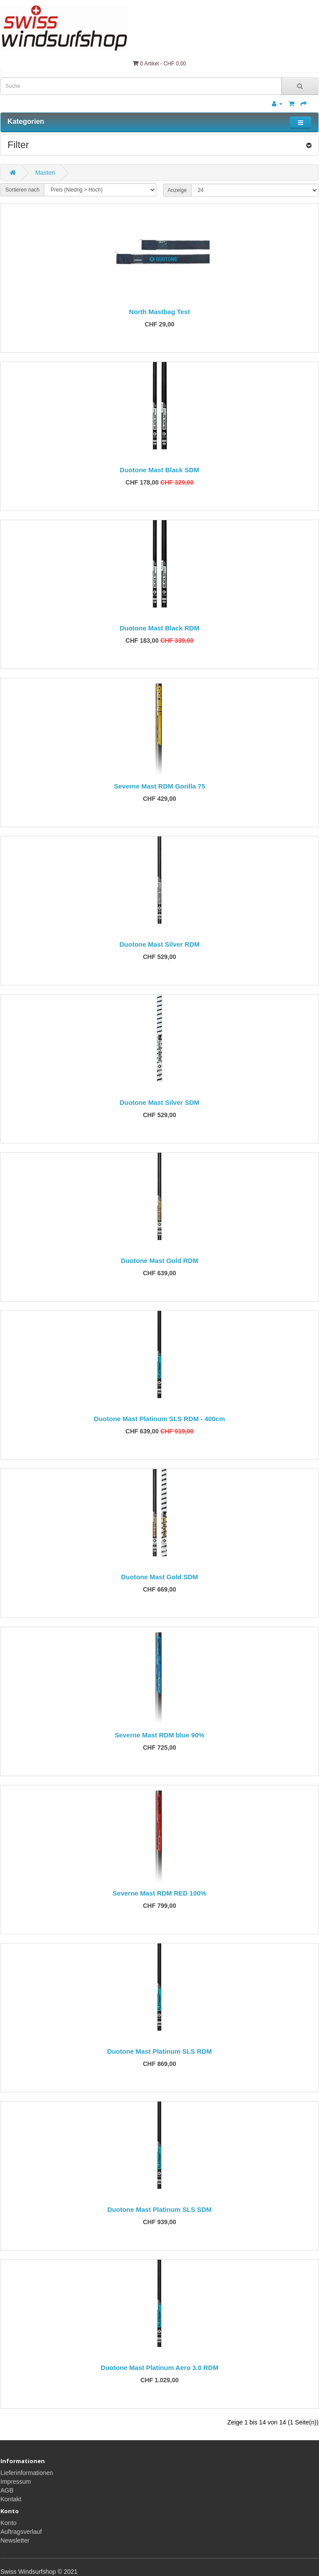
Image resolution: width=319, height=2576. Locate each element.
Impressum (15, 2481)
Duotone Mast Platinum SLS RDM (159, 2051)
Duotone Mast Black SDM (159, 470)
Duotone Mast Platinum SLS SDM (159, 2209)
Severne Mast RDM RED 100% (159, 1893)
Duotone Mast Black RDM (159, 628)
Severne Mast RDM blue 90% (159, 1735)
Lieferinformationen (26, 2472)
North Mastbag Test (159, 311)
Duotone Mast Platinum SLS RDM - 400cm (159, 1418)
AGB (7, 2490)
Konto (8, 2522)
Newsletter (14, 2540)
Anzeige (177, 190)
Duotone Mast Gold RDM (159, 1260)
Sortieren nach (22, 190)
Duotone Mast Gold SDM (159, 1577)
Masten (45, 172)
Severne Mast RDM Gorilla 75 (159, 786)
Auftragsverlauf (21, 2531)
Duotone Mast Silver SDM (159, 1102)
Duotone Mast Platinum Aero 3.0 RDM (159, 2367)
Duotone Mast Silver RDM (160, 944)
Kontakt (10, 2499)
